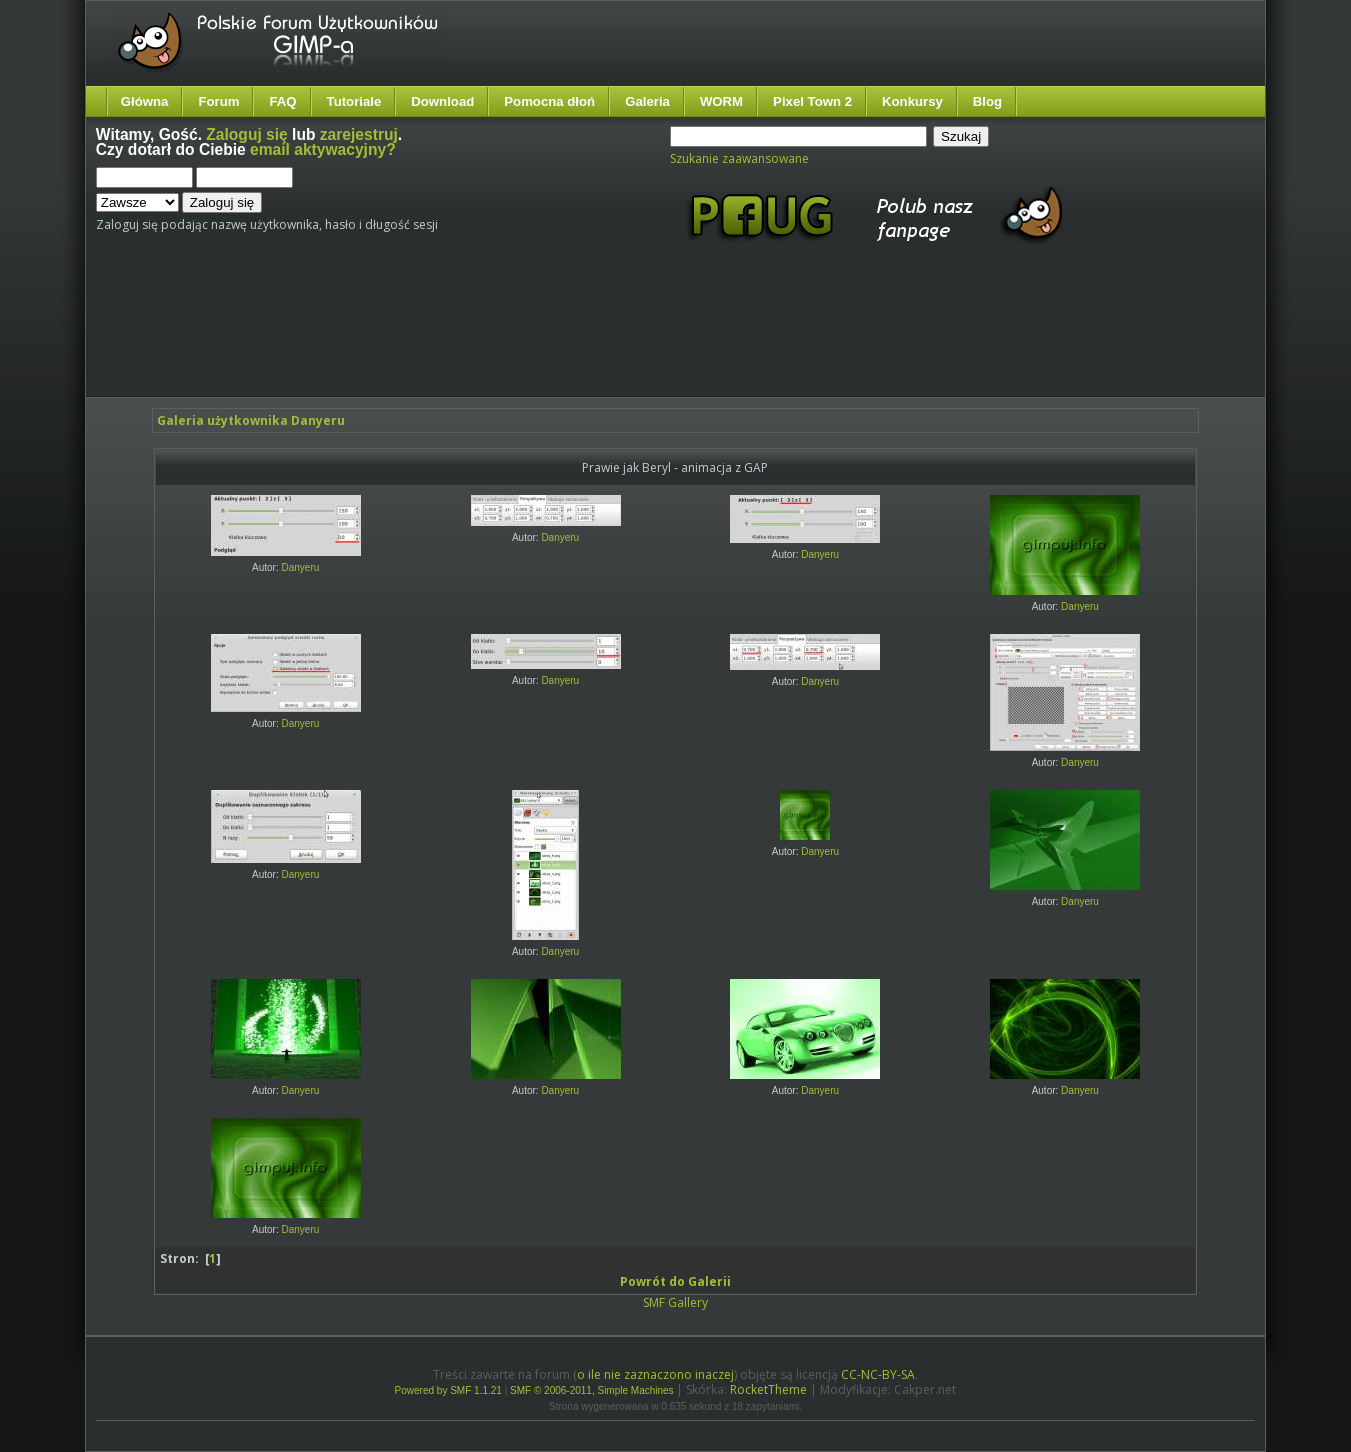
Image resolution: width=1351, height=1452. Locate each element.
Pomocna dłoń (549, 101)
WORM (721, 101)
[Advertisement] (471, 338)
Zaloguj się (246, 134)
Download (442, 101)
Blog (987, 101)
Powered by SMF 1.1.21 (448, 1390)
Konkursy (912, 101)
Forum (218, 101)
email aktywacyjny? (323, 149)
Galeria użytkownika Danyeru (251, 420)
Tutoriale (354, 101)
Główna (145, 101)
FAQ (282, 101)
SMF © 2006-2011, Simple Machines (592, 1390)
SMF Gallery (675, 1302)
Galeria (647, 101)
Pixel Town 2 (812, 101)
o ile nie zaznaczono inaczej (655, 1374)
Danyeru (301, 567)
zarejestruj (359, 134)
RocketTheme (768, 1389)
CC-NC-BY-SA (878, 1374)
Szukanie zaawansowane (739, 158)
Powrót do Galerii (675, 1281)
